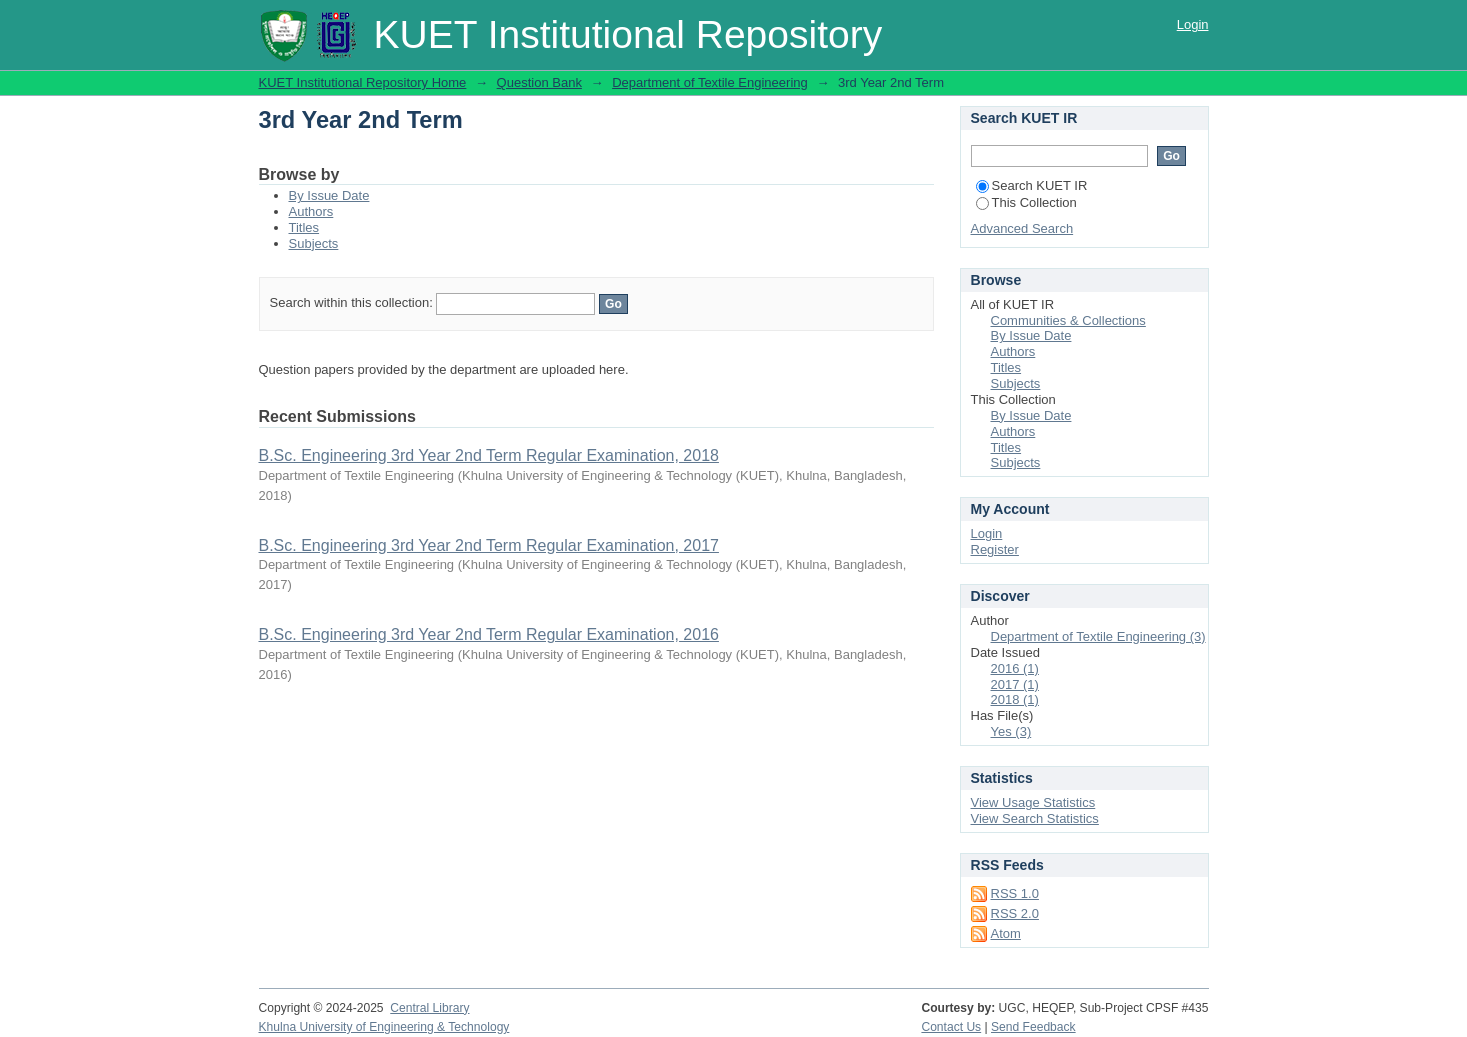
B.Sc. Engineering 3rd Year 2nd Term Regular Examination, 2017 (489, 545)
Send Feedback (1033, 1027)
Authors (311, 211)
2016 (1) (1015, 668)
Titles (304, 227)
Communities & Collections (1068, 320)
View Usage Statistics (1033, 802)
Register (995, 549)
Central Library (429, 1008)
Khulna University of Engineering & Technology (384, 1027)
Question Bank (539, 82)
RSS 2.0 (1015, 913)
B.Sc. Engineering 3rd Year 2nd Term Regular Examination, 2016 (489, 634)
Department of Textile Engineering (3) (1098, 636)
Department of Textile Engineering (710, 82)
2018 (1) (1015, 699)
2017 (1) (1015, 684)
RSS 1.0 (1015, 893)
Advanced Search (1022, 228)
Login (1193, 24)
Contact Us (951, 1027)
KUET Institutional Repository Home (363, 82)
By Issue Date (329, 195)
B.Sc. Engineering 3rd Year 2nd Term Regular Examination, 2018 (489, 455)
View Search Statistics (1035, 818)
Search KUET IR (1032, 185)
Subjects (314, 243)
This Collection (1026, 202)
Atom (1006, 933)
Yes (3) (1011, 731)
